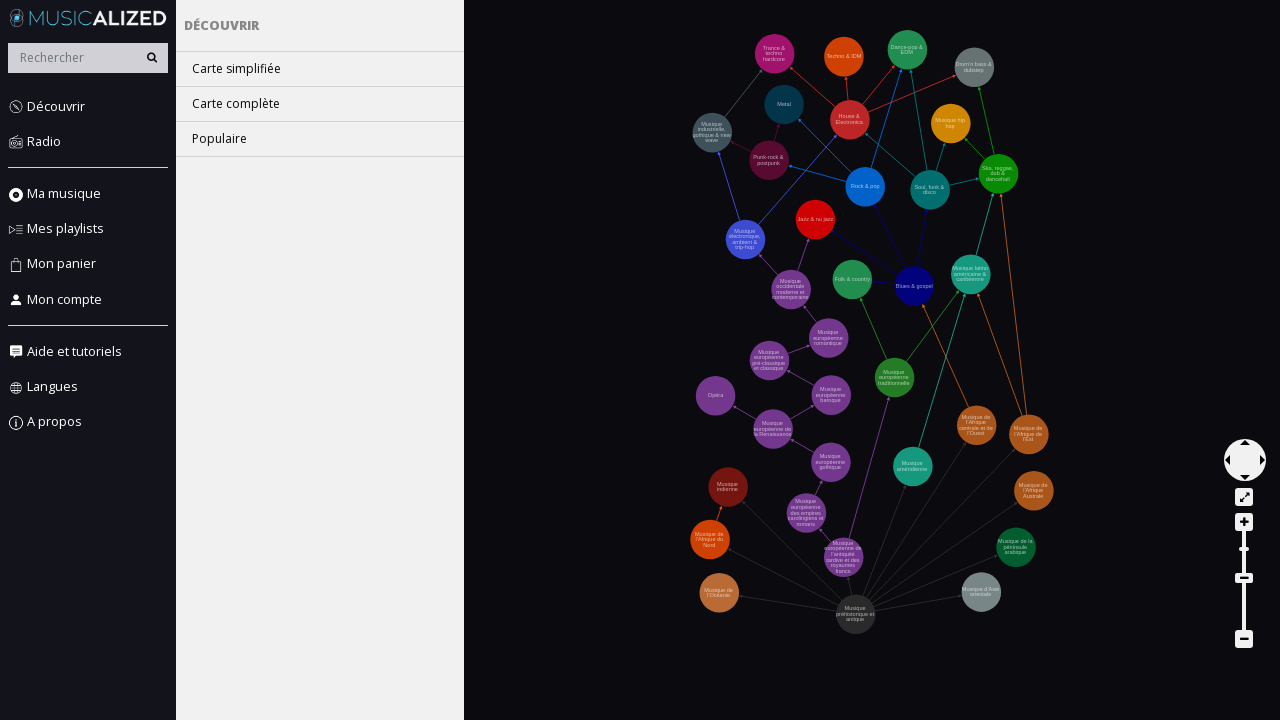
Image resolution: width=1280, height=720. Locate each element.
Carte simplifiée (236, 68)
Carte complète (236, 103)
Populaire (219, 138)
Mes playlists (56, 228)
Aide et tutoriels (65, 351)
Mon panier (52, 263)
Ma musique (54, 193)
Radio (34, 141)
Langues (43, 386)
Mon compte (55, 299)
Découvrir (46, 106)
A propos (45, 421)
